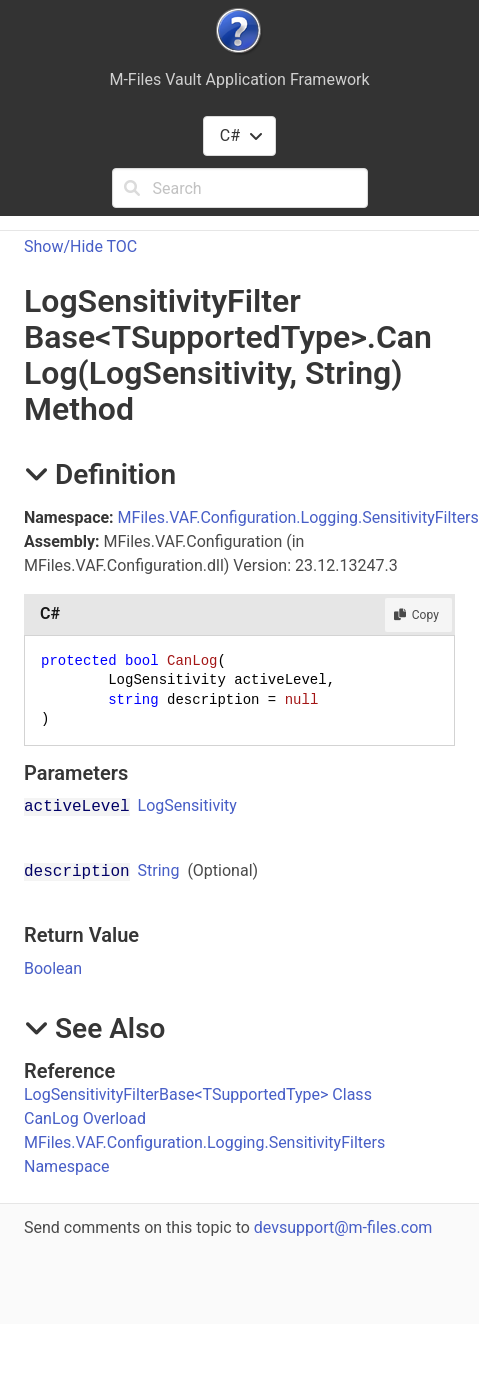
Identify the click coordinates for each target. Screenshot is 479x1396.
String (159, 870)
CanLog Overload (85, 1118)
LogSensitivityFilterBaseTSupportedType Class (198, 1094)
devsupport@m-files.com (343, 1227)
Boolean (53, 968)
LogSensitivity (187, 805)
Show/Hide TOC (80, 246)
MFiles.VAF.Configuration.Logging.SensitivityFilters (298, 517)
